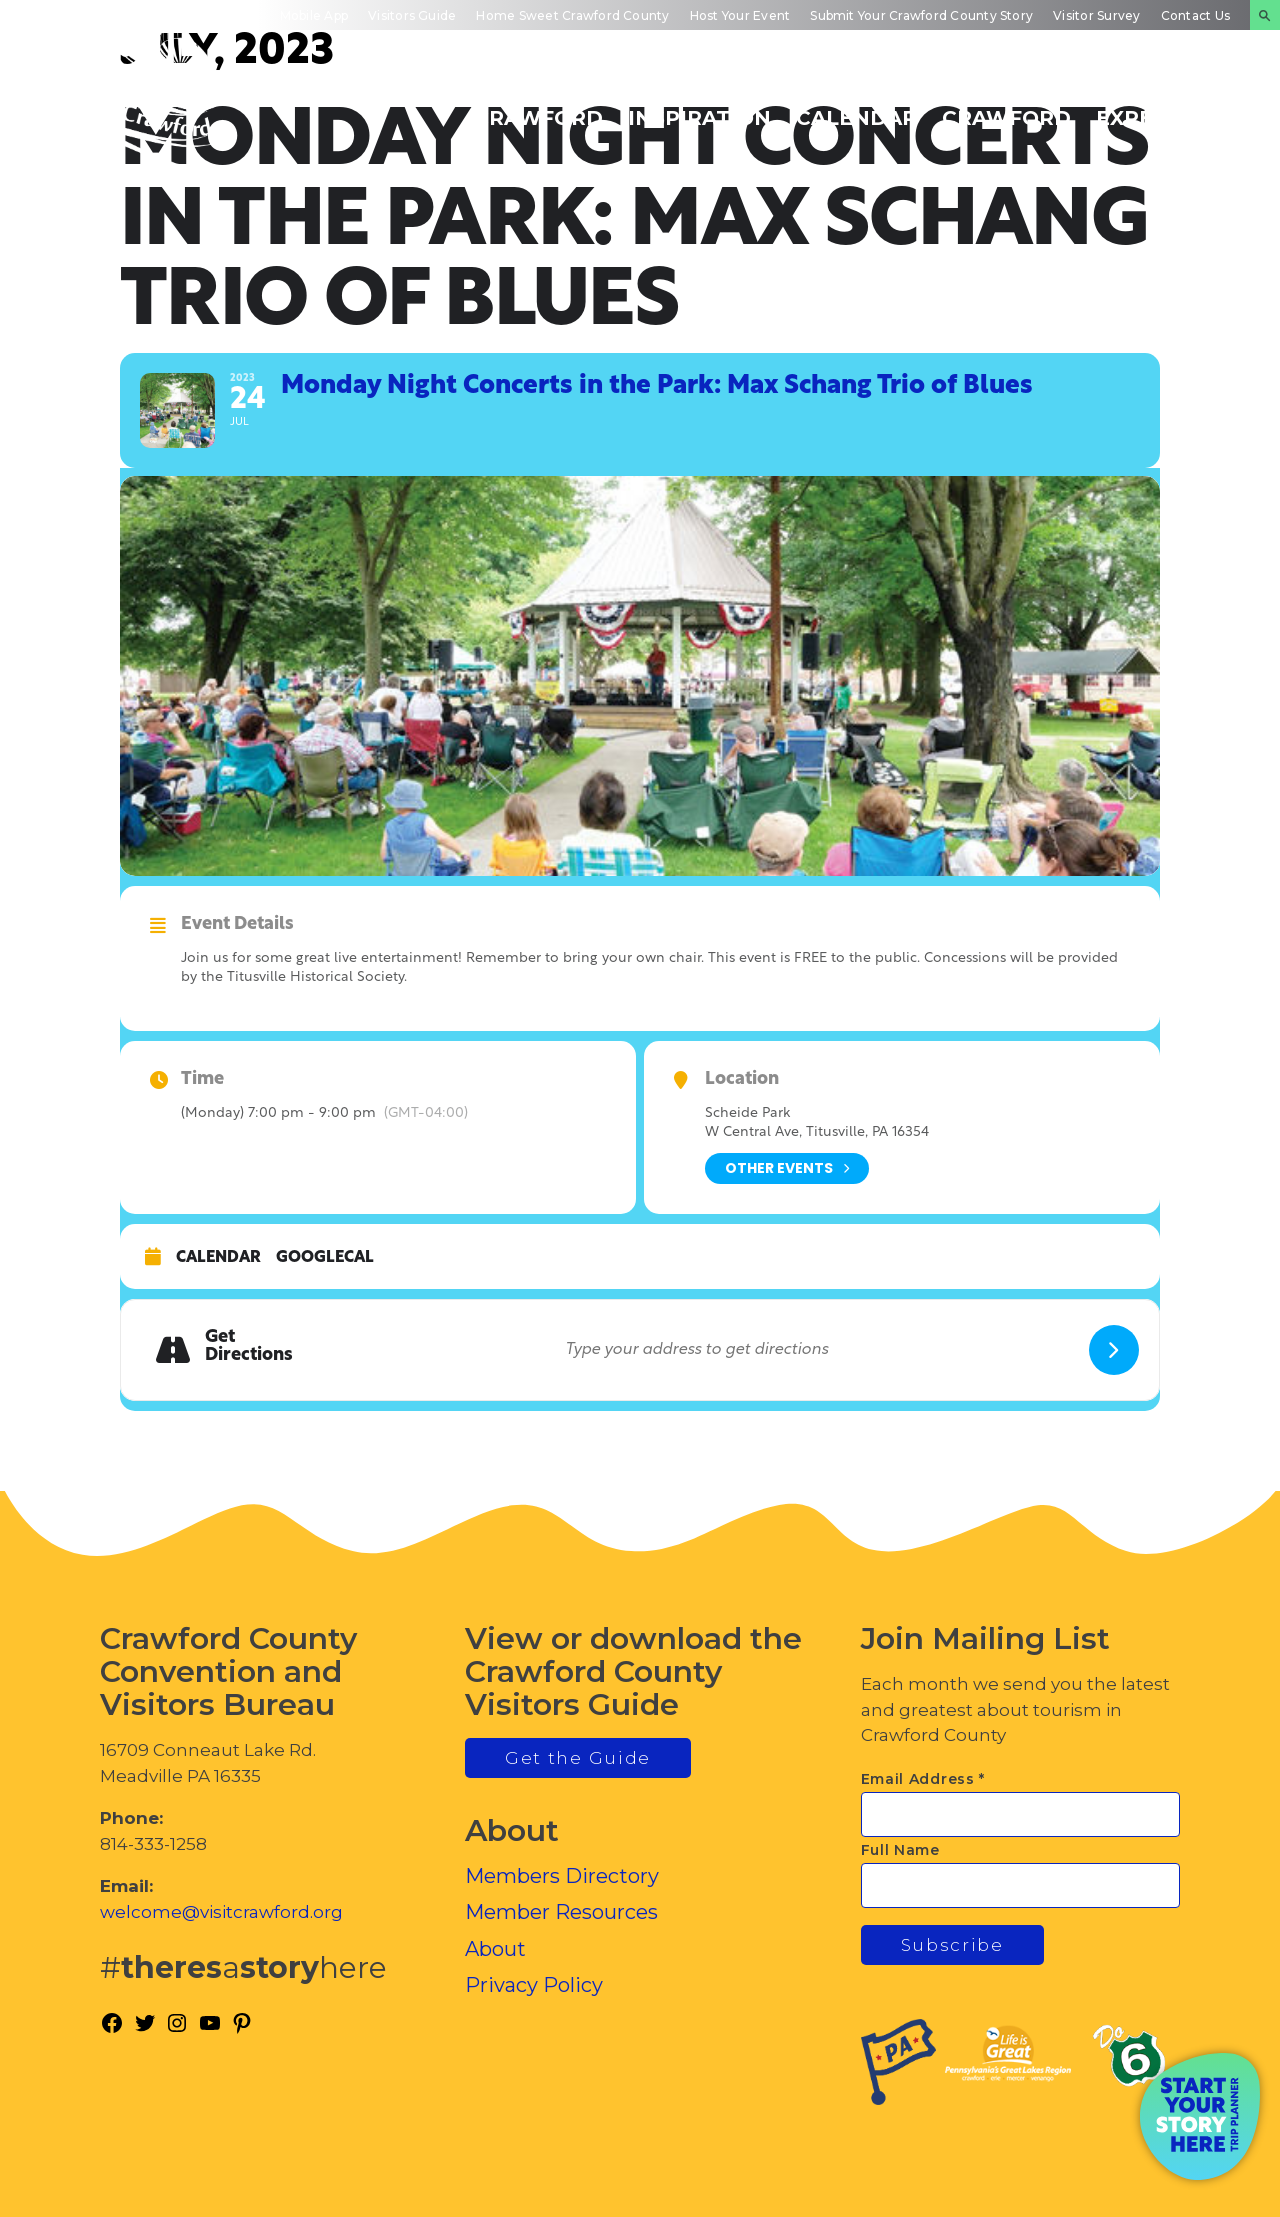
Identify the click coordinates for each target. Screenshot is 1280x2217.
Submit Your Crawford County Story (921, 15)
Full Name (900, 1850)
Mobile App (314, 15)
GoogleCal (325, 1258)
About (495, 1949)
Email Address (923, 1779)
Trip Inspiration (699, 107)
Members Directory (562, 1876)
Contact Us (1195, 15)
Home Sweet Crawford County (572, 15)
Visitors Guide (412, 15)
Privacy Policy (534, 1985)
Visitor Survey (1096, 15)
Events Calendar (856, 107)
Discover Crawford (538, 107)
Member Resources (561, 1912)
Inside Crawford (1006, 107)
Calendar (218, 1258)
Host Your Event (740, 15)
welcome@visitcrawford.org (221, 1912)
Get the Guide (578, 1758)
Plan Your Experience (1165, 107)
